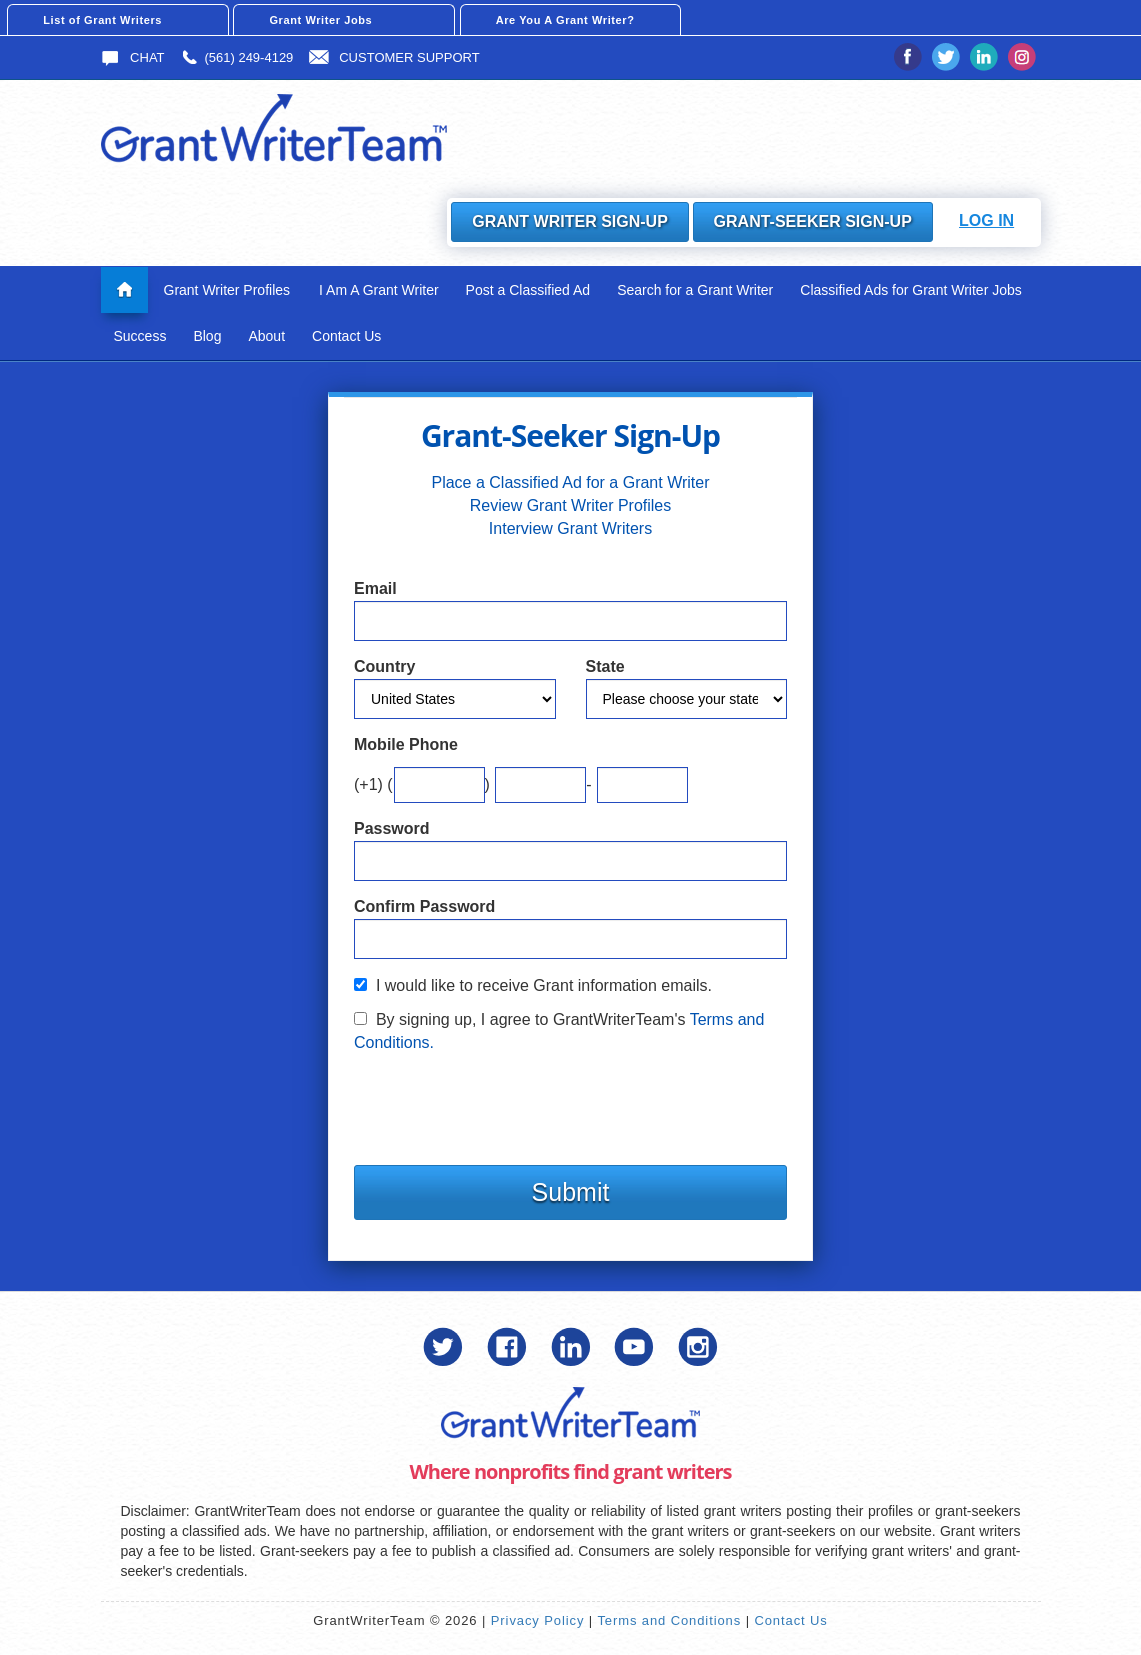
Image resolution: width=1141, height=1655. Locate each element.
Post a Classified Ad (528, 289)
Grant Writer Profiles (227, 289)
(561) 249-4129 (236, 57)
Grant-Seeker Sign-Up (812, 221)
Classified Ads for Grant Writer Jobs (910, 289)
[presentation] (506, 1103)
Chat (133, 57)
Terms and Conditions (669, 1620)
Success (140, 335)
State (605, 666)
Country (384, 666)
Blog (207, 335)
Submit (571, 1191)
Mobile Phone (406, 744)
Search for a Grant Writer (695, 289)
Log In (986, 220)
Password (392, 827)
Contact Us (346, 335)
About (266, 335)
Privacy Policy (538, 1620)
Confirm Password (424, 905)
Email (375, 588)
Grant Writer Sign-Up (570, 221)
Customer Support (394, 57)
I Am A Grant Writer (379, 289)
